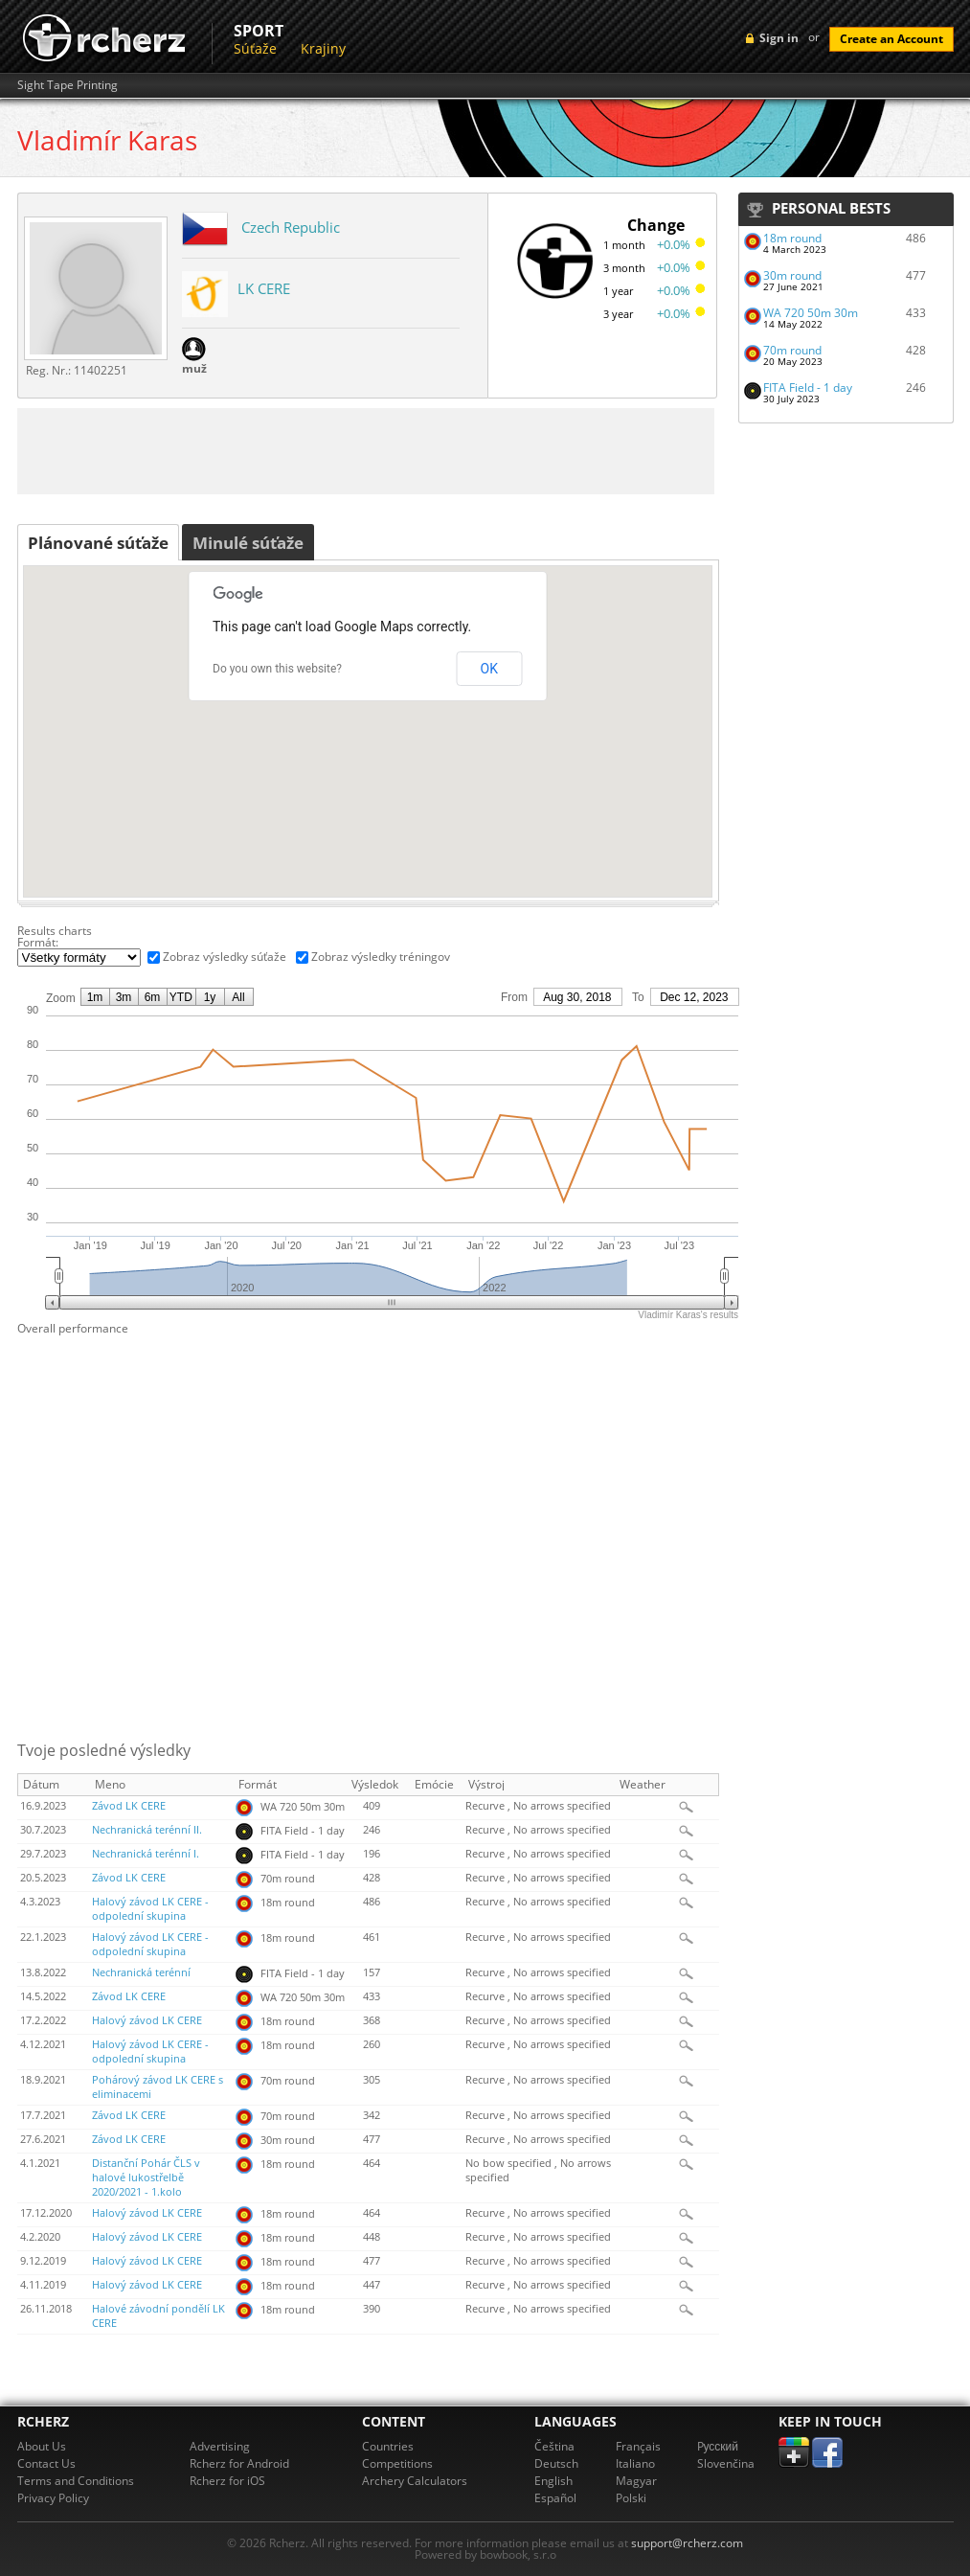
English (553, 2481)
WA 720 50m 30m (810, 313)
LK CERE (263, 288)
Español (555, 2498)
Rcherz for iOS (227, 2481)
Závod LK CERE (129, 1805)
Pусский (718, 2446)
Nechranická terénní (141, 1972)
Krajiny (323, 48)
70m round (792, 350)
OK (489, 668)
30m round (792, 275)
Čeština (554, 2446)
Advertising (220, 2446)
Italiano (635, 2463)
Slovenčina (726, 2463)
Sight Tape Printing (67, 85)
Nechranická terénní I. (145, 1853)
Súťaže (255, 48)
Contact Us (46, 2463)
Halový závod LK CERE (147, 2020)
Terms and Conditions (75, 2481)
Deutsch (556, 2463)
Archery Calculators (414, 2481)
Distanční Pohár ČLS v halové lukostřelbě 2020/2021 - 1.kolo (146, 2177)
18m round (792, 238)
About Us (41, 2446)
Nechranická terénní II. (147, 1829)
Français (638, 2446)
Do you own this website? (277, 668)
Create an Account (891, 39)
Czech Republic (290, 227)
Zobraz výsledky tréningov (380, 956)
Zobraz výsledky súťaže (224, 956)
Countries (388, 2446)
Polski (631, 2498)
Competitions (397, 2463)
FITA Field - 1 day (807, 387)
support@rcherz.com (687, 2543)
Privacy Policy (53, 2498)
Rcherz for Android (239, 2463)
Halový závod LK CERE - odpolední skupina (150, 1909)
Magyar (636, 2481)
